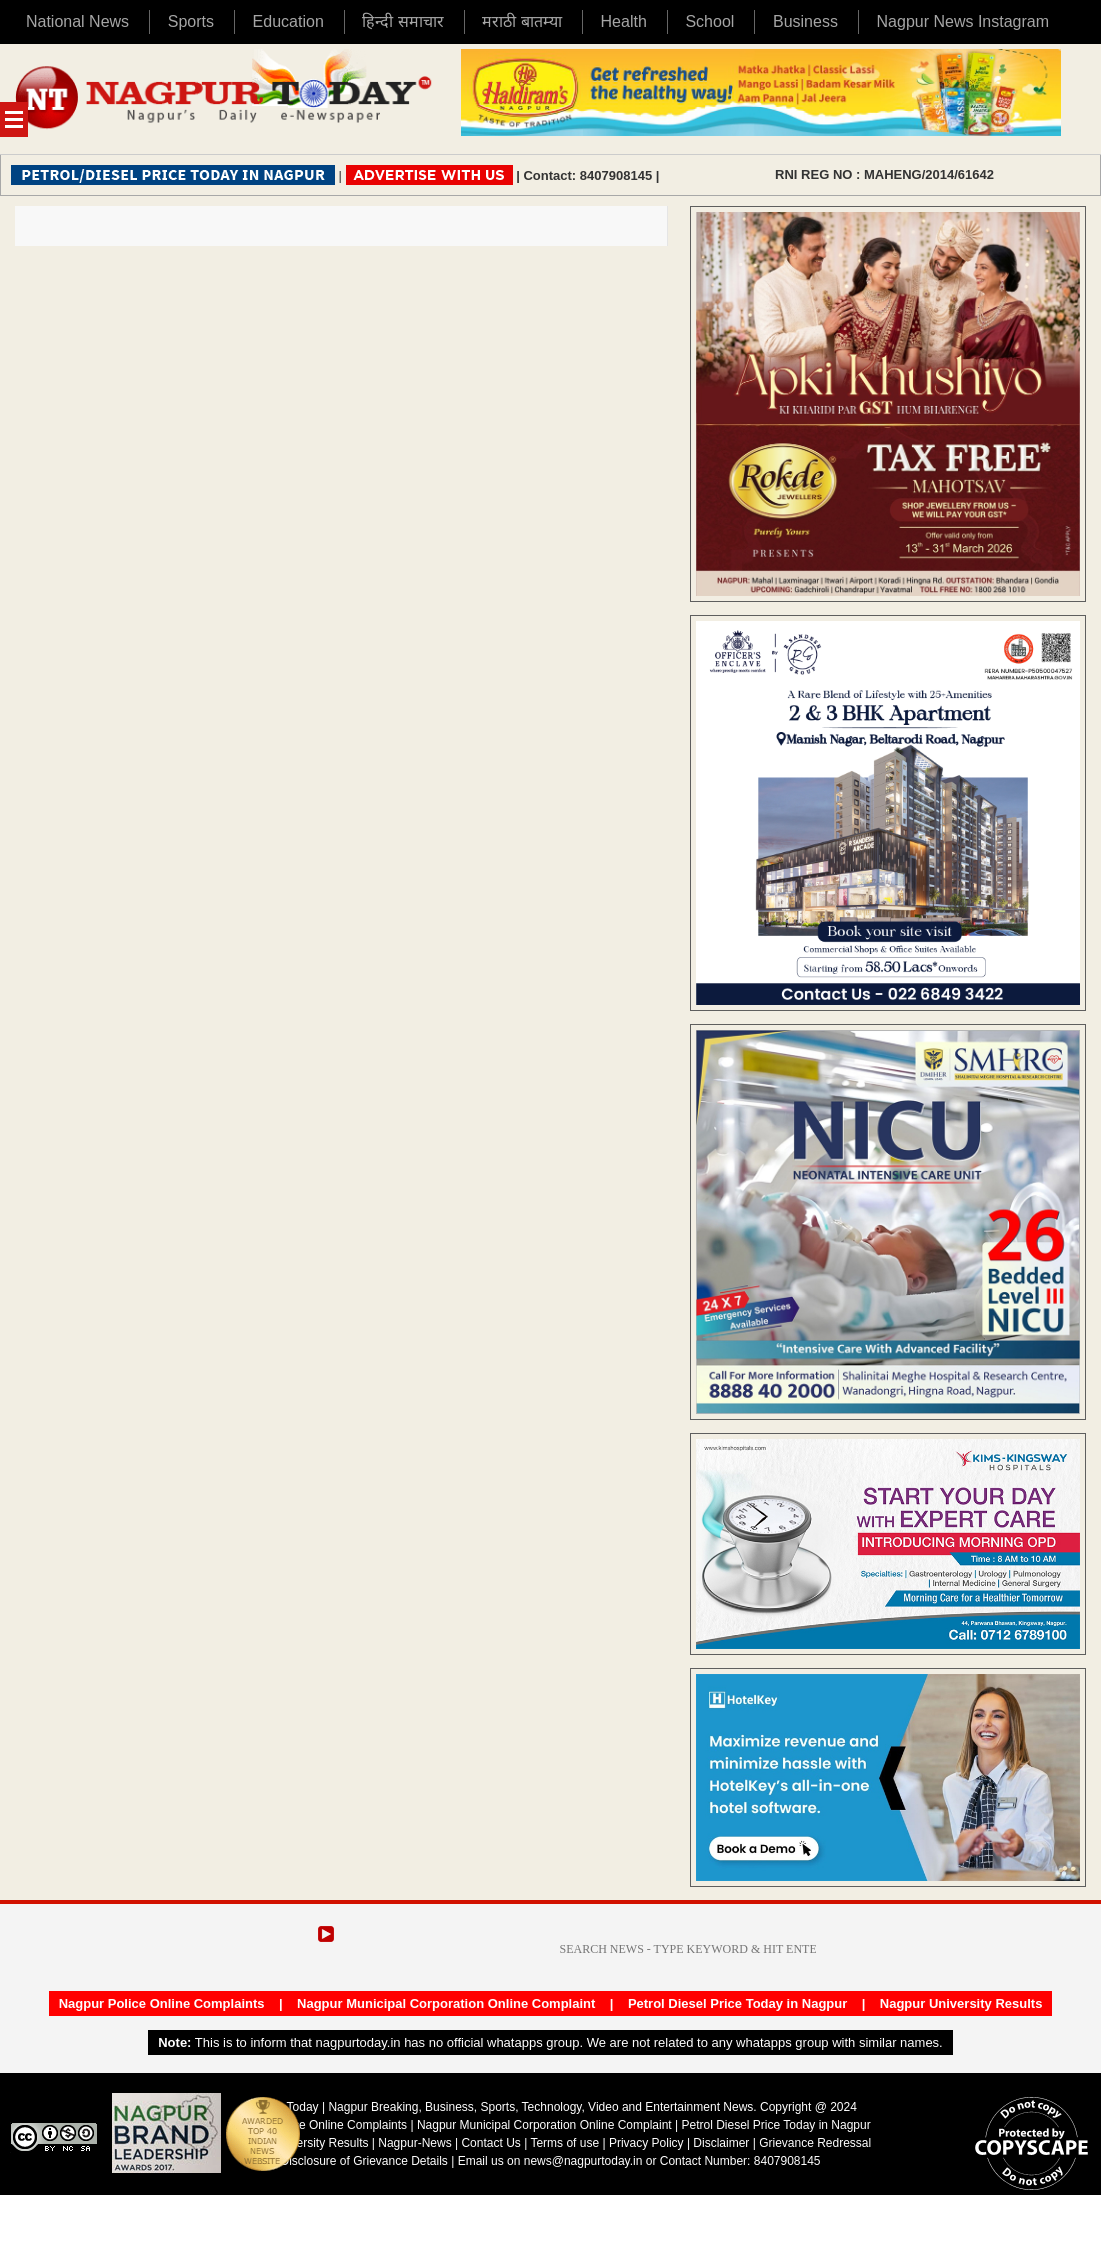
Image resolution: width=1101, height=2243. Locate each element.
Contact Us (490, 2143)
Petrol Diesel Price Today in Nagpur (737, 2003)
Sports (191, 21)
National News (77, 21)
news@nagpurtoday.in (583, 2161)
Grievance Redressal (815, 2143)
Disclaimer (722, 2143)
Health (624, 21)
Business (805, 21)
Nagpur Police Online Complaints (162, 2003)
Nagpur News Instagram (963, 21)
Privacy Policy (646, 2143)
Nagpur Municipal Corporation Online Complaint (446, 2003)
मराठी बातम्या (521, 21)
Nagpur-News (414, 2143)
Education (288, 21)
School (709, 21)
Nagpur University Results (961, 2003)
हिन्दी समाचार (402, 21)
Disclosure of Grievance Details (363, 2161)
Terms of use (564, 2143)
